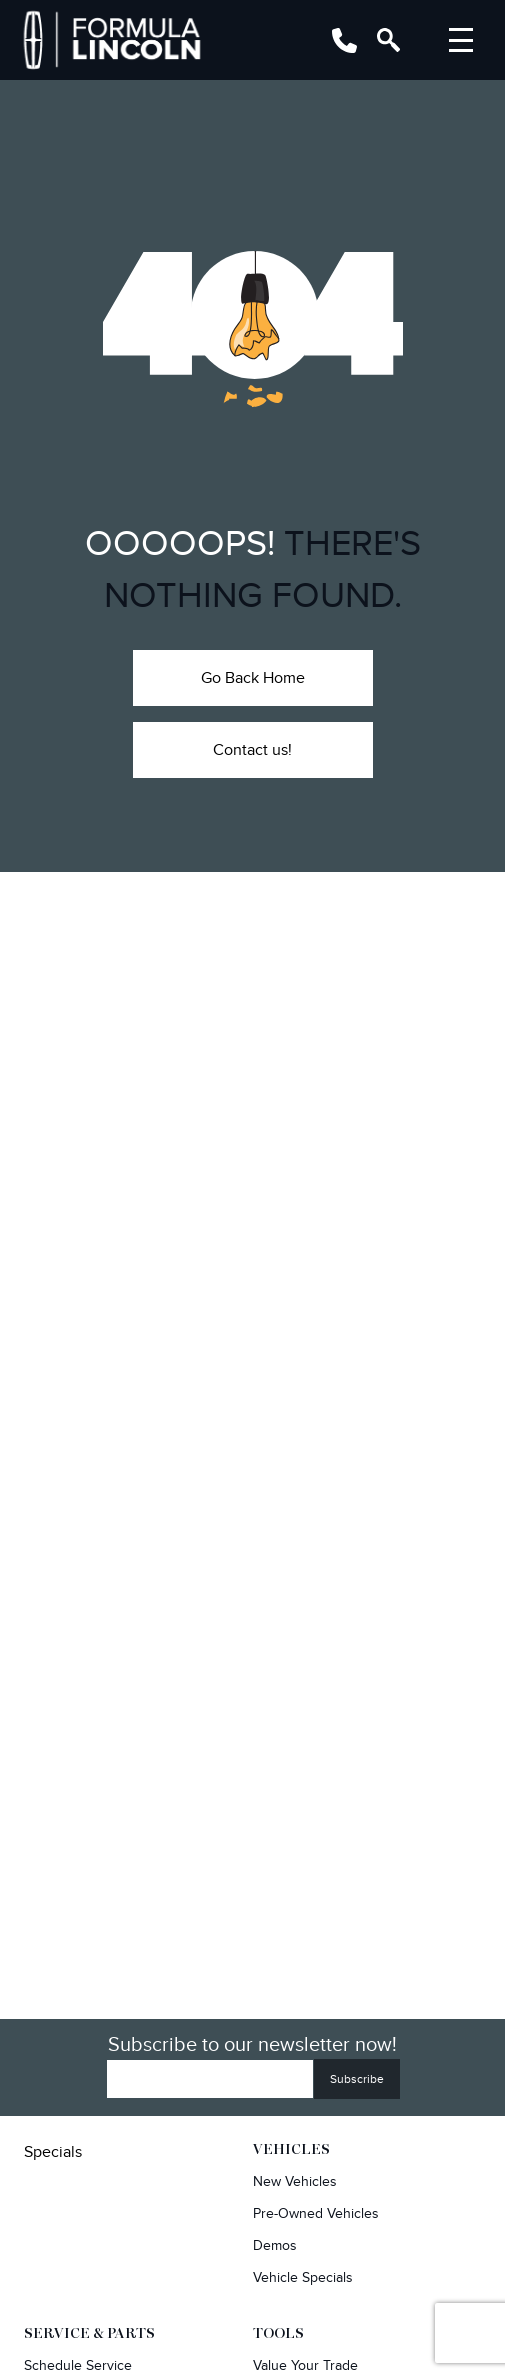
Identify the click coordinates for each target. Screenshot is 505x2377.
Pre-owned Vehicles (316, 2213)
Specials (53, 2152)
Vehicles (291, 2150)
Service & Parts (89, 2334)
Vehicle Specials (303, 2277)
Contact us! (252, 750)
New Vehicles (295, 2181)
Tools (278, 2334)
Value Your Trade (305, 2365)
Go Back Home (253, 678)
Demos (275, 2245)
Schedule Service (78, 2365)
